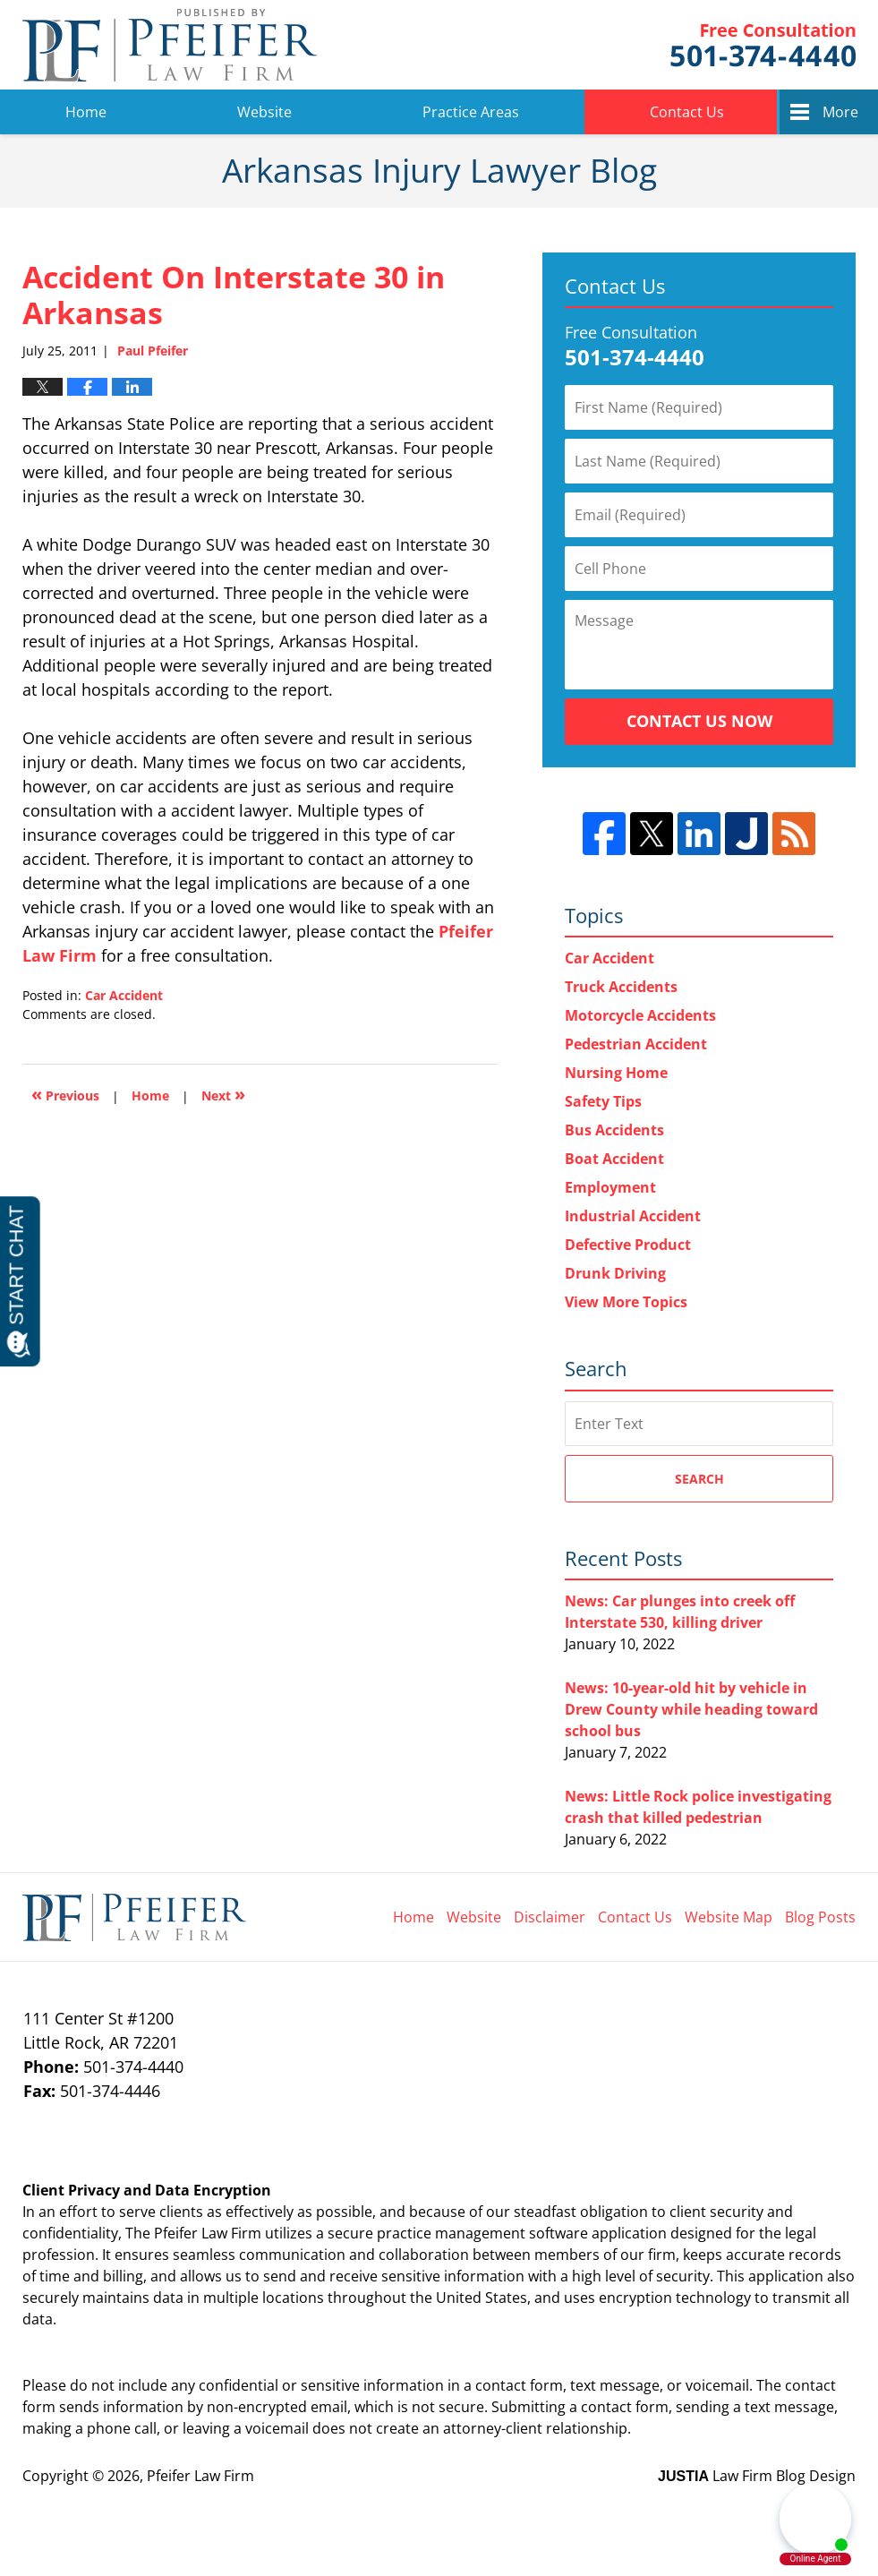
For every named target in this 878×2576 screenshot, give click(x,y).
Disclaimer (549, 1917)
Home (86, 112)
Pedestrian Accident (636, 1044)
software (558, 2233)
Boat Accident (614, 1158)
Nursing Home (616, 1073)
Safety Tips (603, 1101)
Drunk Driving (615, 1273)
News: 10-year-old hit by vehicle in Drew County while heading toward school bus (691, 1709)
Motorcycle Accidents (640, 1015)
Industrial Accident (633, 1216)
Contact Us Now (699, 721)
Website (264, 112)
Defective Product (628, 1244)
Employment (610, 1187)
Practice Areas (470, 112)
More (840, 112)
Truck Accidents (621, 987)
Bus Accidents (614, 1130)
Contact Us (687, 112)
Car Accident (124, 995)
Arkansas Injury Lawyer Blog (169, 44)
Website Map (728, 1917)
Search (699, 1478)
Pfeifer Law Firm (763, 45)
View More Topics (626, 1302)
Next (223, 1094)
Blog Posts (820, 1917)
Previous (65, 1094)
